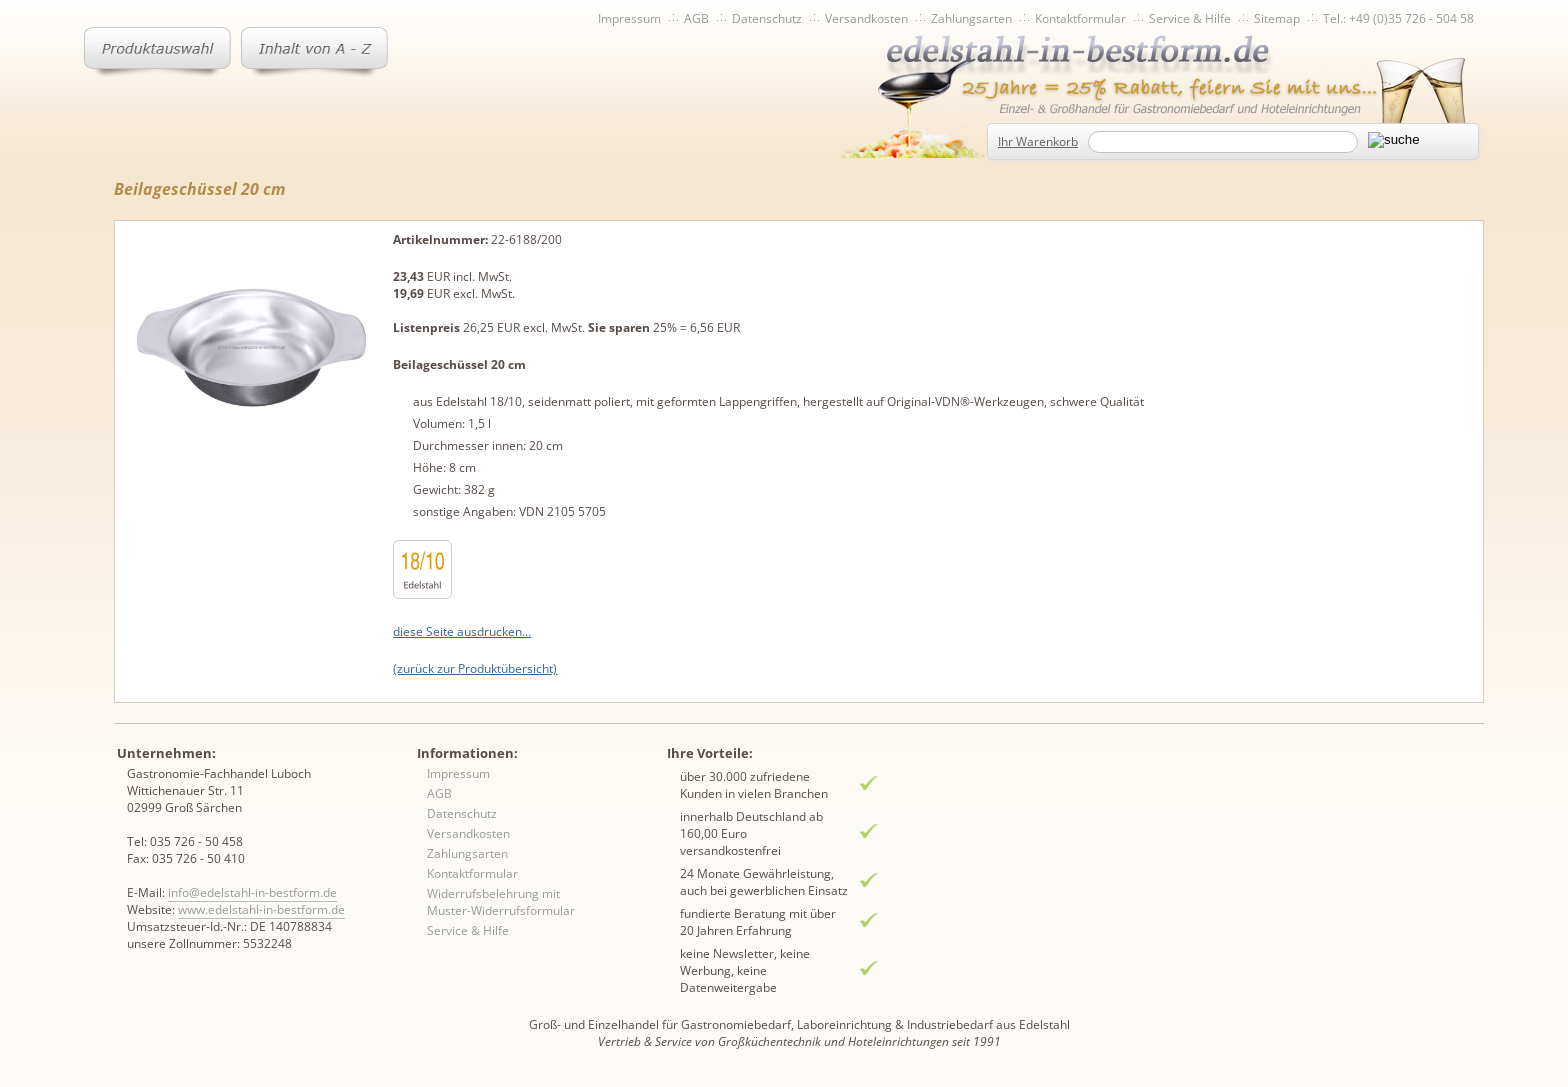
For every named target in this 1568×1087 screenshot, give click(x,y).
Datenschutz (767, 18)
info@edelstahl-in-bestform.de (252, 892)
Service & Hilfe (1190, 18)
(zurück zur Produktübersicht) (475, 668)
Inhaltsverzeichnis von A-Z (314, 52)
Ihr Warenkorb (1038, 141)
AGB (696, 18)
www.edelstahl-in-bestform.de (261, 909)
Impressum (629, 18)
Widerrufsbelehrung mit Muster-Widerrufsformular (501, 902)
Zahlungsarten (971, 18)
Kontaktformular (1080, 18)
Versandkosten (866, 18)
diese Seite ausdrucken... (462, 631)
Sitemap (1277, 18)
